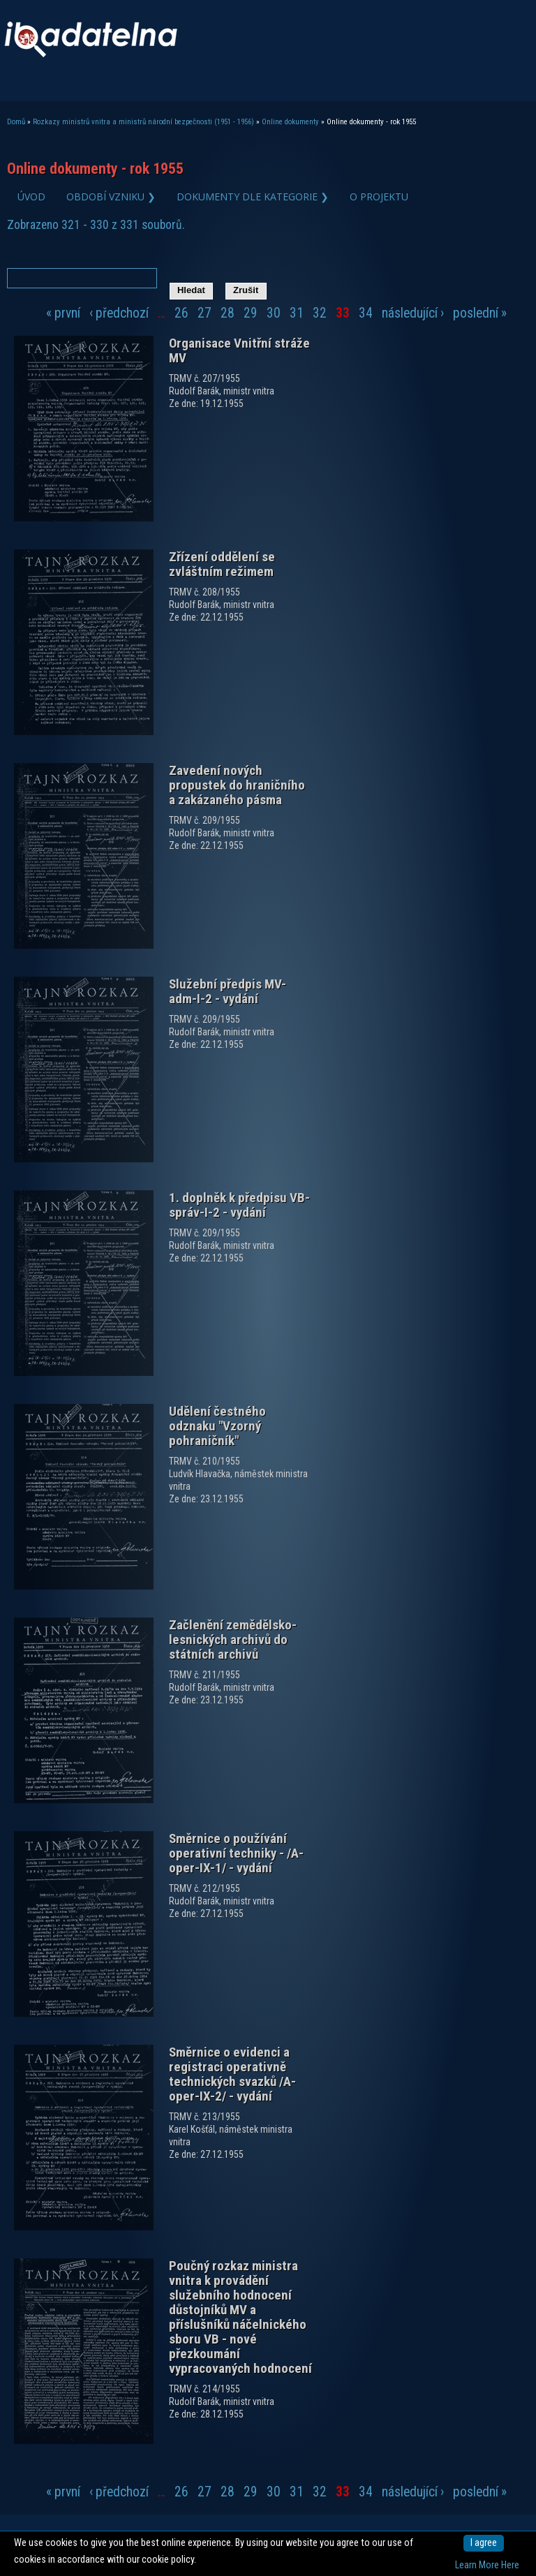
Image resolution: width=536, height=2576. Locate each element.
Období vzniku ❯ (111, 196)
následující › (413, 313)
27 (204, 313)
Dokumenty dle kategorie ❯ (253, 196)
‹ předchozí (119, 313)
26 (181, 313)
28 (227, 313)
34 (366, 313)
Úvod (31, 196)
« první (63, 313)
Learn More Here (487, 2565)
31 (297, 313)
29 (251, 313)
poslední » (480, 313)
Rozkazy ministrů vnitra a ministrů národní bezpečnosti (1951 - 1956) (143, 121)
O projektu (379, 196)
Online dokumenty (290, 121)
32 (320, 313)
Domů (16, 121)
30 (274, 313)
